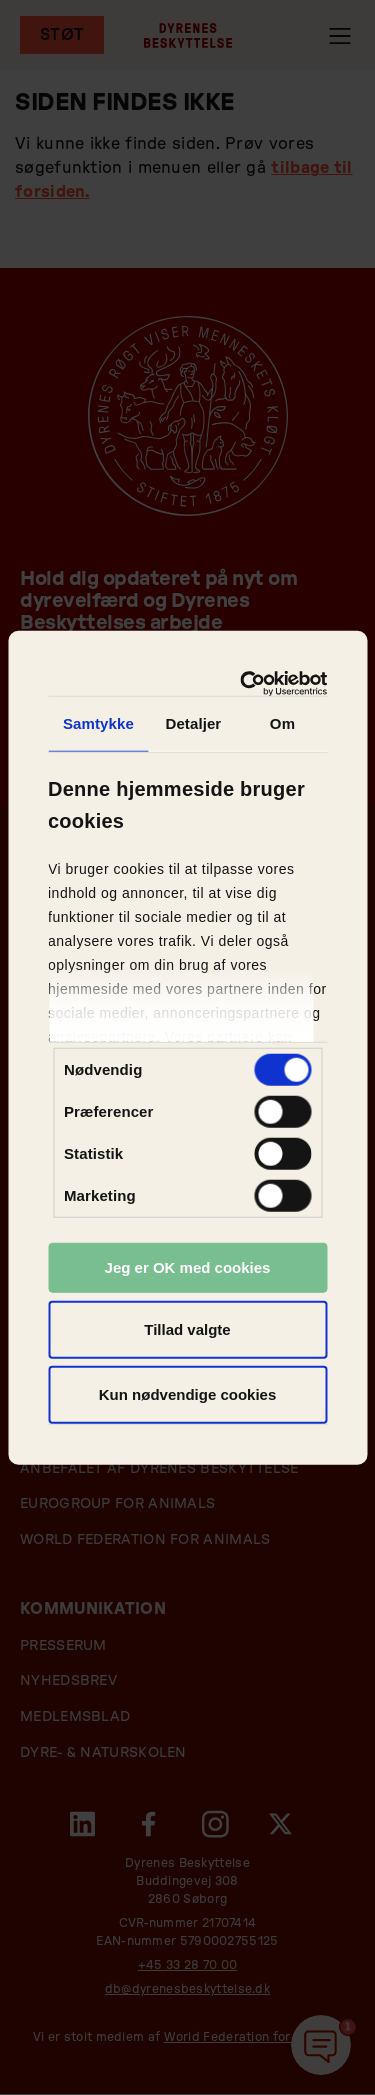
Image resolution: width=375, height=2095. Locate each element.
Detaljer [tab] (193, 723)
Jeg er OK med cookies (188, 1267)
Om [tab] (282, 723)
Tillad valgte (187, 1328)
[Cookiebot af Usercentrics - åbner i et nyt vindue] (249, 683)
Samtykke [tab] (98, 723)
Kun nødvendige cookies (188, 1394)
